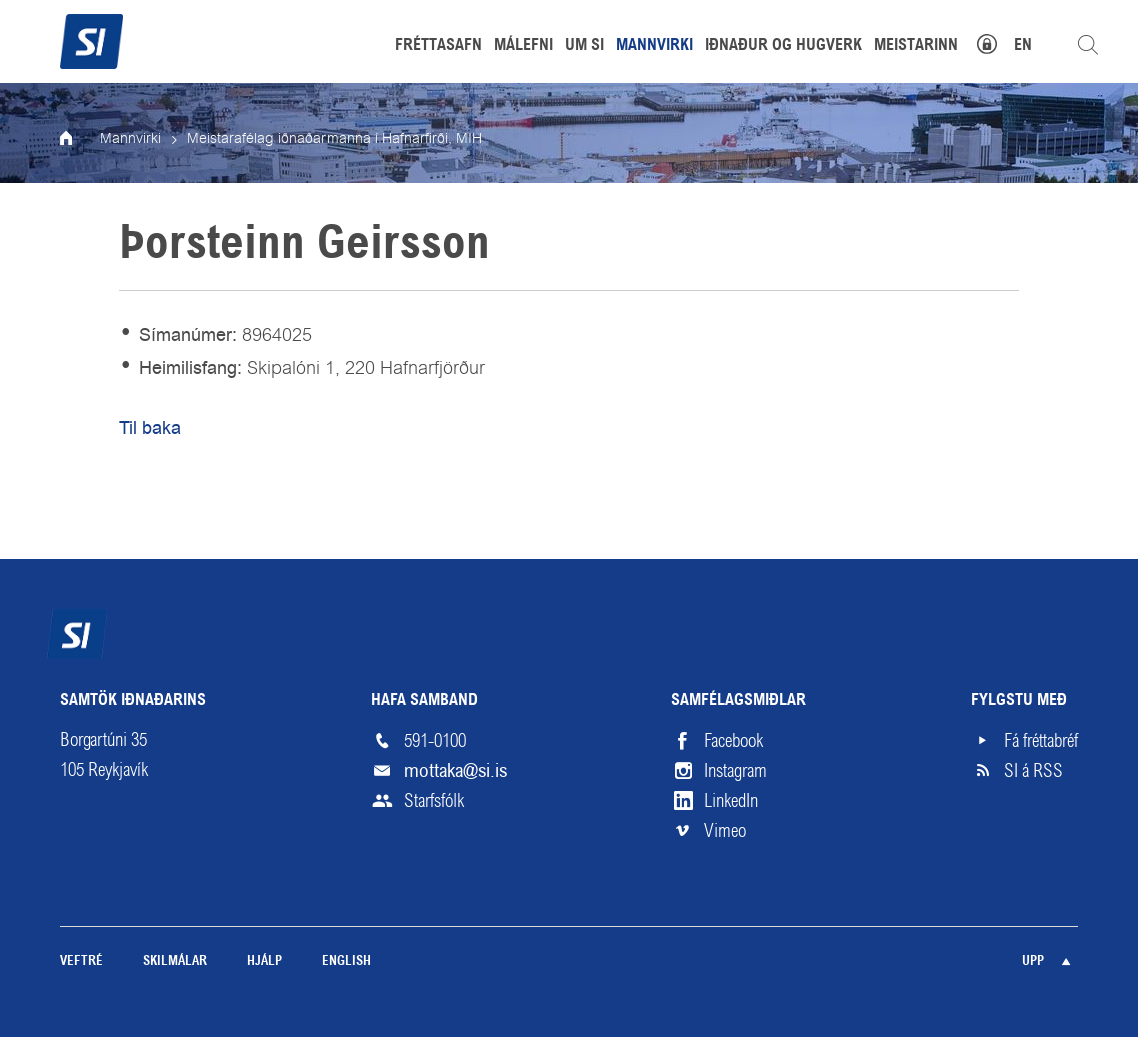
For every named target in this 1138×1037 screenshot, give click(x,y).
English (346, 961)
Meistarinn (916, 46)
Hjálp (264, 961)
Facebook (733, 741)
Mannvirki (130, 139)
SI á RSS (1033, 771)
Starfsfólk (434, 801)
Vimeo (725, 831)
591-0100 (435, 741)
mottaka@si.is (455, 770)
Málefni (523, 46)
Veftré (81, 961)
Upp (1033, 961)
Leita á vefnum (1088, 45)
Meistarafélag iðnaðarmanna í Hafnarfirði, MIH (334, 139)
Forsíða (80, 140)
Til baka (150, 427)
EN (1023, 46)
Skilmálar (175, 961)
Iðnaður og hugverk (783, 46)
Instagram (735, 771)
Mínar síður (997, 41)
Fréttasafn (438, 46)
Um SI (584, 46)
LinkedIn (731, 801)
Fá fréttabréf (1041, 741)
